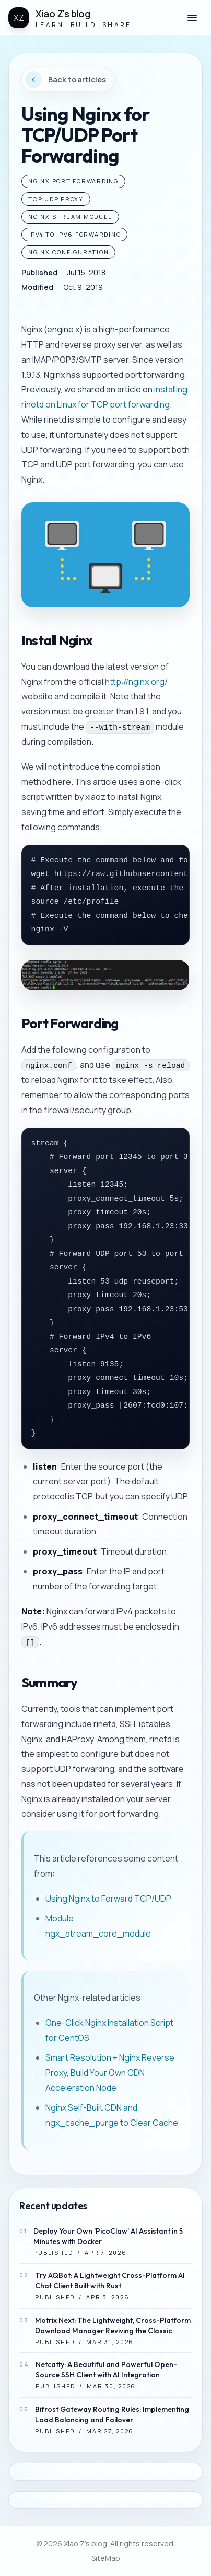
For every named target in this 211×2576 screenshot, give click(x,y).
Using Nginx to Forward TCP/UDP (108, 1898)
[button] (192, 17)
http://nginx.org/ (136, 681)
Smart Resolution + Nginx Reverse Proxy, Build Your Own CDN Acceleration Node (109, 2072)
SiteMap (105, 2558)
